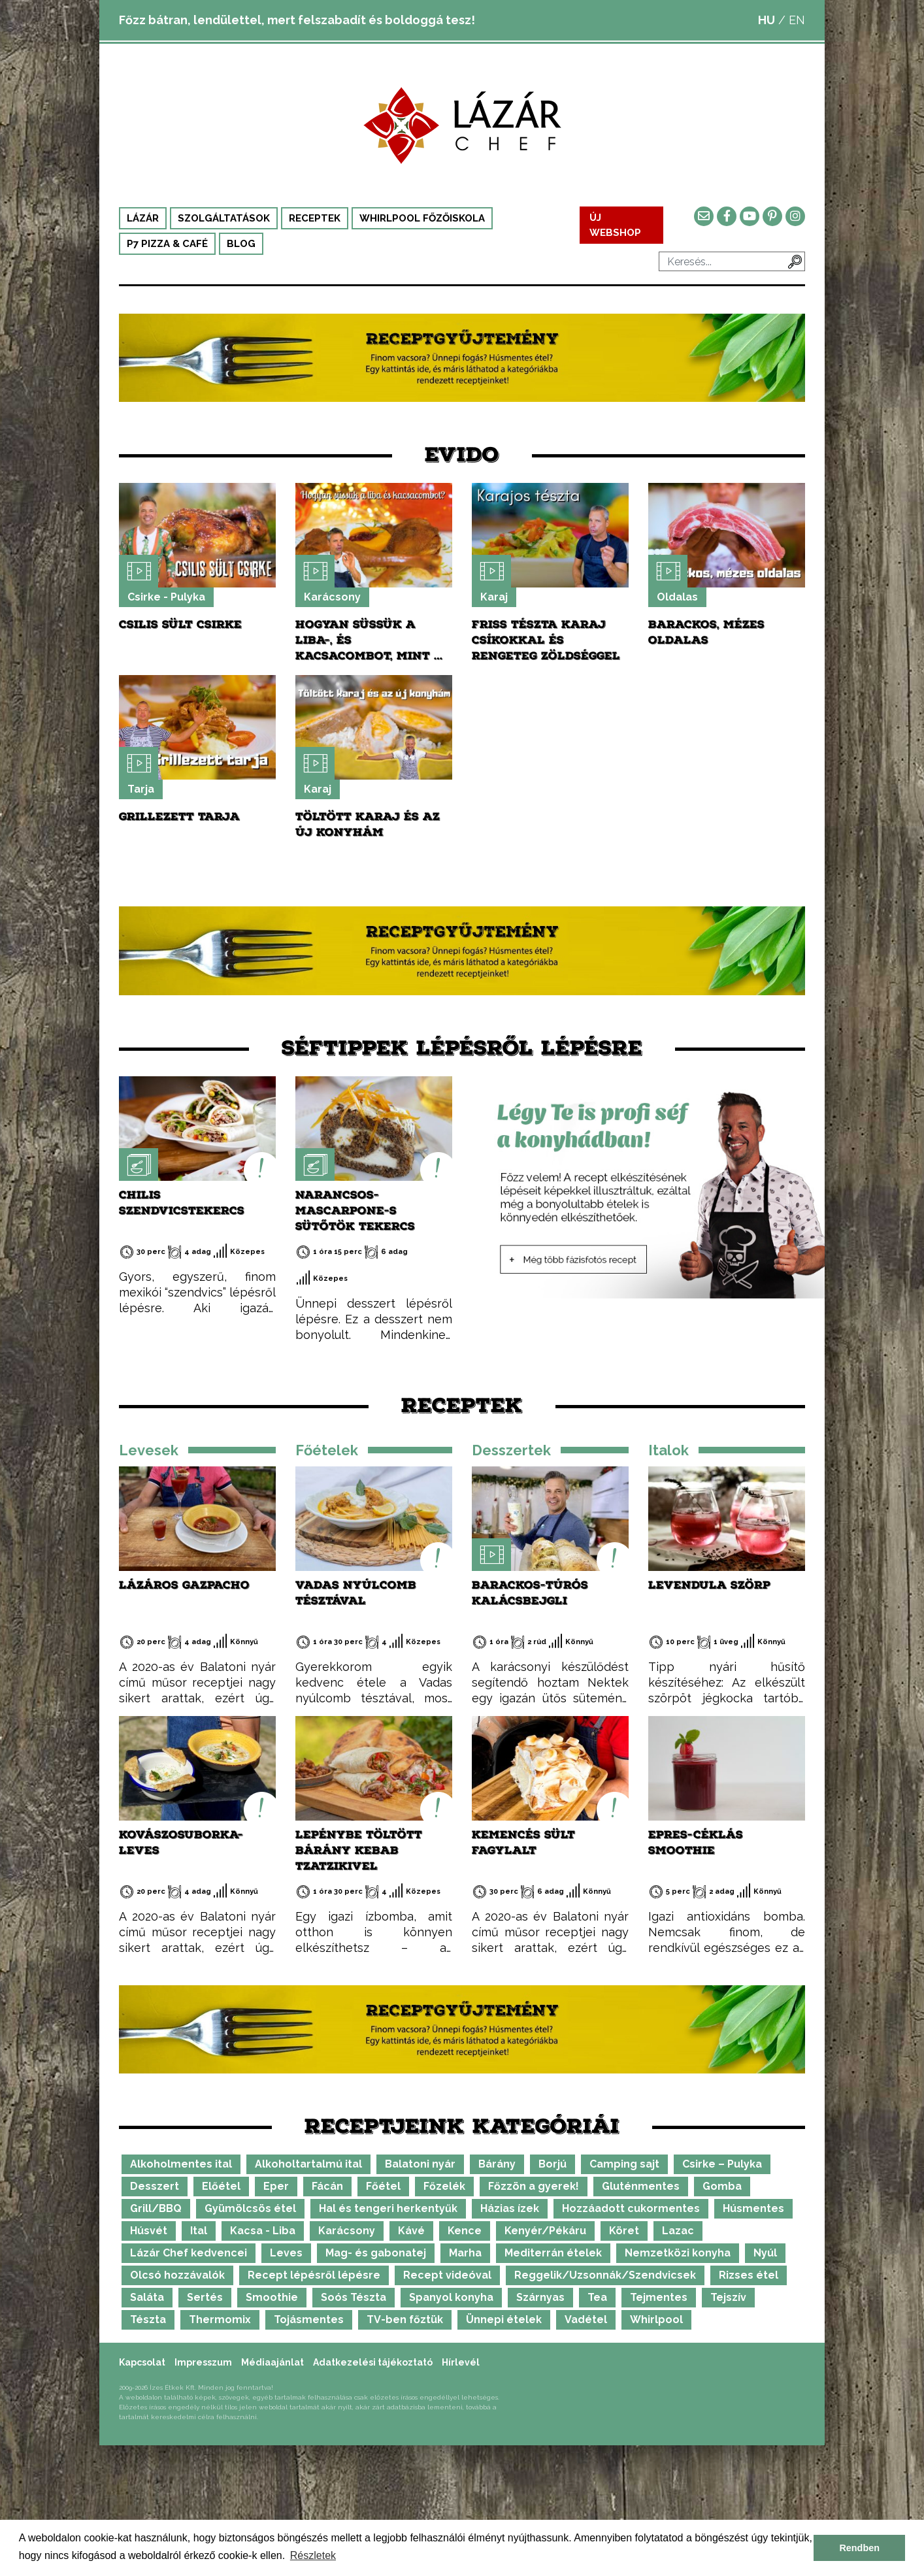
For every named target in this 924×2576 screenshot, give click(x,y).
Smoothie (272, 2297)
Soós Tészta (353, 2297)
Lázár (143, 218)
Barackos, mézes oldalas (706, 632)
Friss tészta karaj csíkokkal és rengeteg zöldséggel (546, 640)
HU (766, 20)
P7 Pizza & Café (167, 244)
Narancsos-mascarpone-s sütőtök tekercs (355, 1210)
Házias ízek (509, 2208)
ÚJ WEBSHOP (615, 224)
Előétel (221, 2186)
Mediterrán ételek (553, 2253)
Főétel (383, 2186)
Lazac (678, 2230)
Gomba (722, 2186)
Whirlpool (656, 2319)
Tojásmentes (309, 2319)
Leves (286, 2253)
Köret (624, 2230)
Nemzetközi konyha (678, 2253)
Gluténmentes (641, 2186)
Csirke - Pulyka (166, 597)
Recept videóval (447, 2275)
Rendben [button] (859, 2548)
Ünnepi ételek (504, 2319)
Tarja (140, 789)
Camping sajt (624, 2164)
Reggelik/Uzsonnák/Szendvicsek (605, 2275)
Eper (276, 2186)
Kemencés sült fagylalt (523, 1842)
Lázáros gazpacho (184, 1585)
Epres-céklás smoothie (695, 1842)
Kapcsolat (142, 2362)
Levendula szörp (709, 1585)
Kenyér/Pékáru (545, 2230)
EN (797, 20)
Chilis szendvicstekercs (181, 1202)
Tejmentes (658, 2297)
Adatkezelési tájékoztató (373, 2362)
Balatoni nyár (420, 2164)
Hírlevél (461, 2362)
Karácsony (332, 597)
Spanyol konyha (451, 2297)
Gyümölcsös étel (250, 2208)
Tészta (148, 2319)
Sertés (205, 2297)
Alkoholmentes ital (181, 2164)
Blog (241, 244)
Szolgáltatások (224, 218)
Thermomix (220, 2319)
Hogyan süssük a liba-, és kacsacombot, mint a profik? (369, 648)
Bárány (497, 2164)
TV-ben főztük (405, 2319)
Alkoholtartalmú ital (308, 2164)
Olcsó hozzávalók (177, 2275)
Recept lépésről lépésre (314, 2275)
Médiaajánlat (272, 2362)
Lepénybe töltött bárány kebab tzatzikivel (358, 1850)
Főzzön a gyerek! (533, 2186)
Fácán (327, 2186)
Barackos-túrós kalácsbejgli (530, 1592)
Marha (465, 2253)
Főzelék (444, 2186)
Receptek (314, 218)
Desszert (154, 2186)
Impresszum (203, 2362)
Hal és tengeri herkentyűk (388, 2208)
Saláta (147, 2297)
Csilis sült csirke (180, 624)
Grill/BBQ (156, 2208)
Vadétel (586, 2319)
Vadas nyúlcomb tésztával (355, 1592)
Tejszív (728, 2297)
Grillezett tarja (179, 816)
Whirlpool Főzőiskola (422, 218)
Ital (198, 2230)
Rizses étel (748, 2275)
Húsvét (148, 2230)
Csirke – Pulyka (722, 2164)
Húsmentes (753, 2208)
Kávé (411, 2230)
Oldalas (677, 597)
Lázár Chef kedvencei (188, 2253)
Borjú (552, 2164)
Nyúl (765, 2253)
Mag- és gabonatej (375, 2253)
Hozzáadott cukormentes (631, 2208)
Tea (597, 2297)
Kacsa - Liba (262, 2230)
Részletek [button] (313, 2555)
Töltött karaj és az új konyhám (367, 824)
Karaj (494, 597)
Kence (465, 2230)
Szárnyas (540, 2297)
